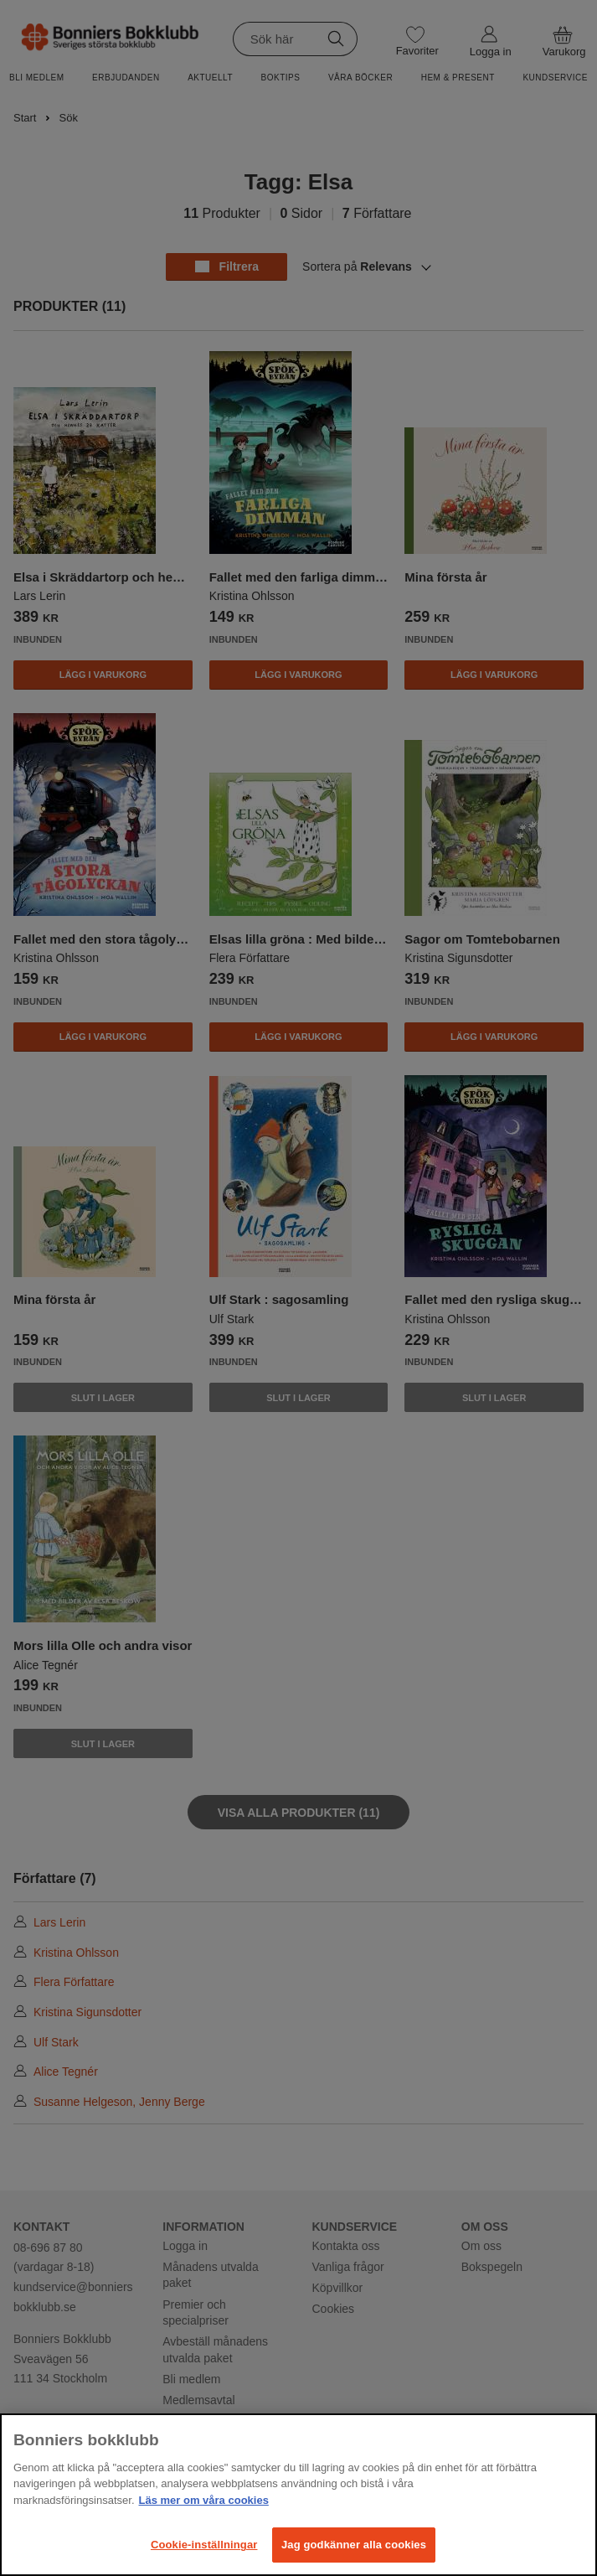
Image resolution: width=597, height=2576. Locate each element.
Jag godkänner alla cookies (353, 2544)
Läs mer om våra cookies (204, 2500)
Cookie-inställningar (204, 2544)
